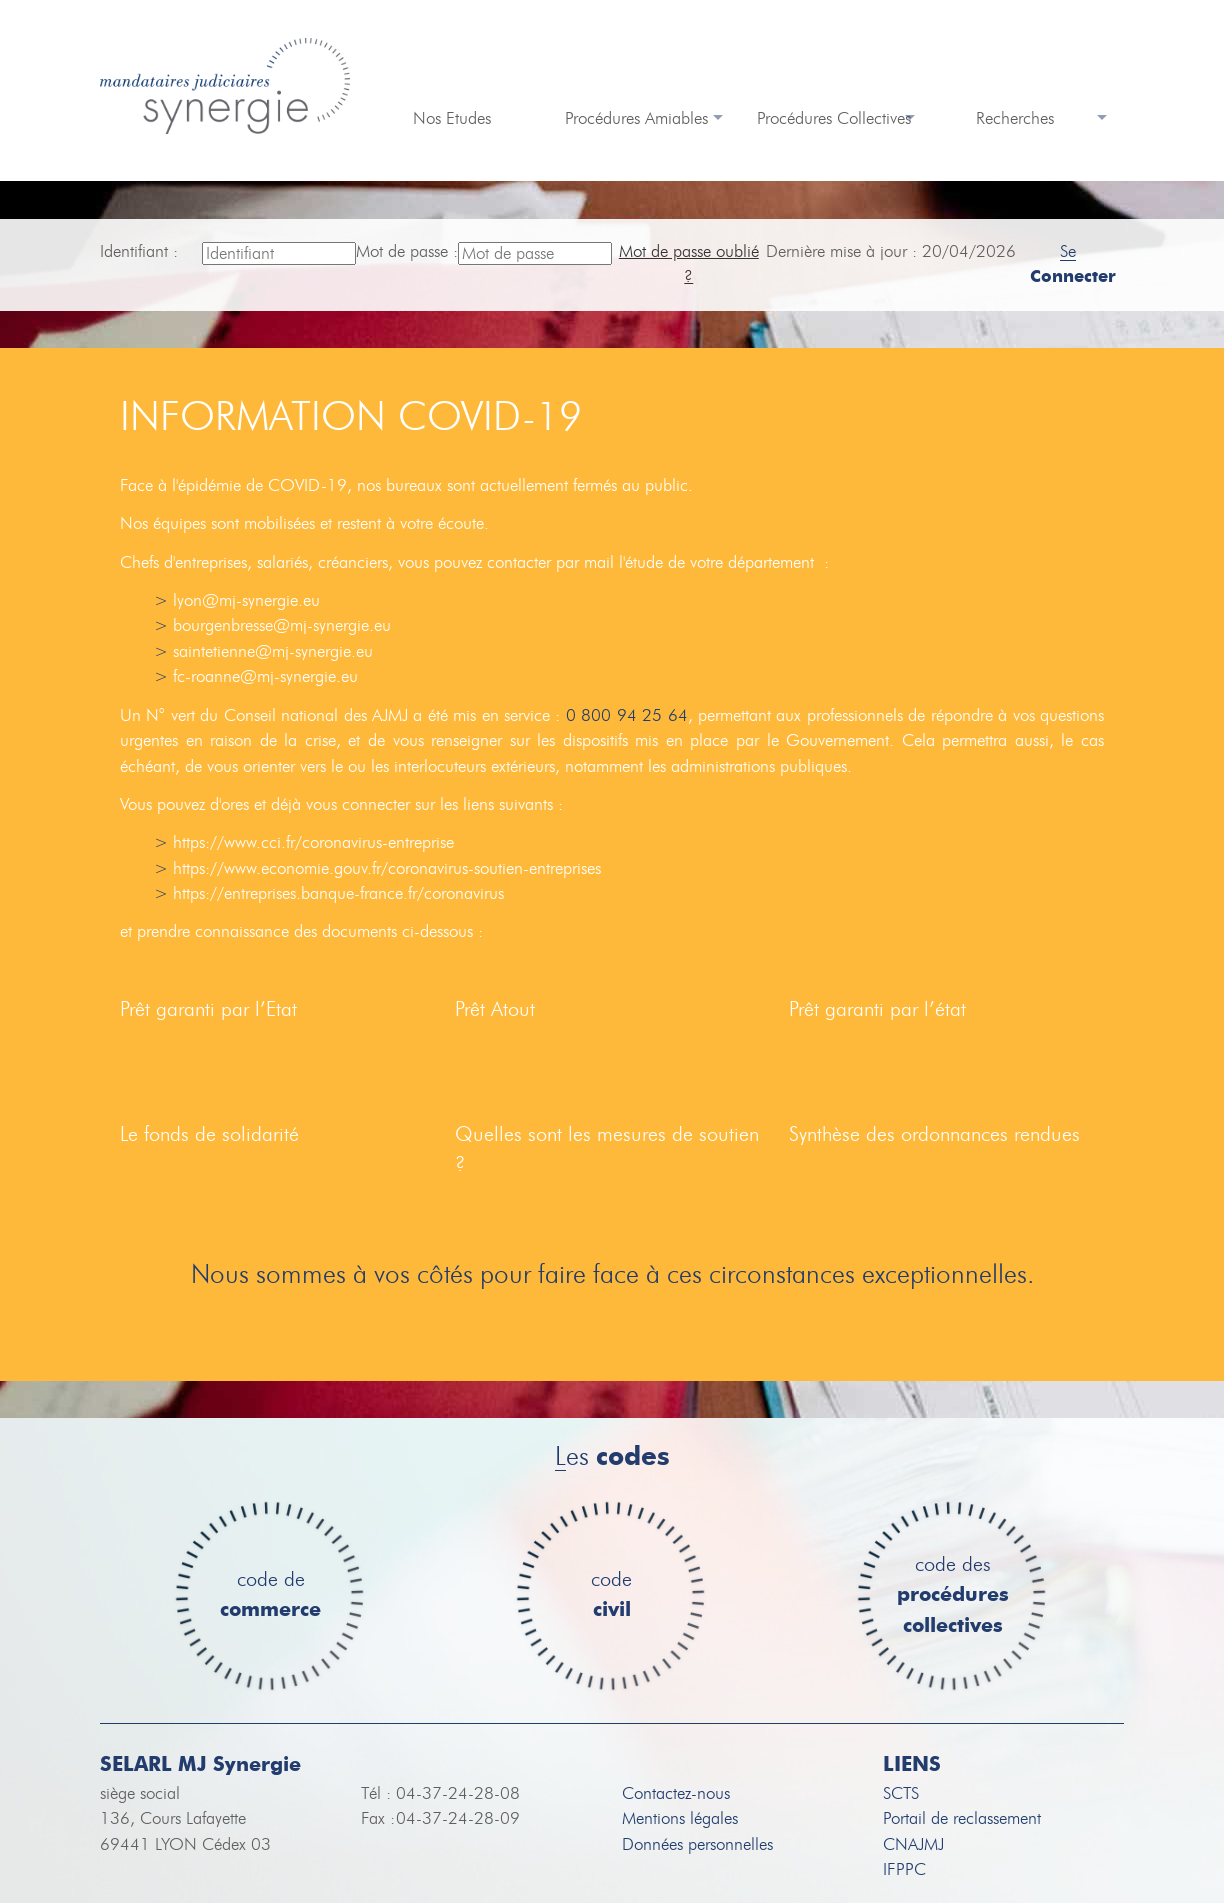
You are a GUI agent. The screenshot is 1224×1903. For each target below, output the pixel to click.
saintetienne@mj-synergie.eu (273, 651)
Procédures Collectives (834, 118)
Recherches (1015, 118)
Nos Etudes (452, 118)
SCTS (901, 1793)
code (611, 1595)
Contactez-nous (676, 1793)
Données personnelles (697, 1844)
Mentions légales (680, 1818)
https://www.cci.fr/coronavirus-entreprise (313, 842)
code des (953, 1596)
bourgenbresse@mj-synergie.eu (282, 625)
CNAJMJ (913, 1844)
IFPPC (904, 1869)
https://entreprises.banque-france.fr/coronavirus (338, 893)
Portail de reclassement (962, 1818)
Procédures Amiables (636, 118)
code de (270, 1595)
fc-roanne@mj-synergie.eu (265, 676)
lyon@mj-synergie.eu (246, 600)
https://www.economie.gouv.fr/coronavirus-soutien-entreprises (387, 868)
